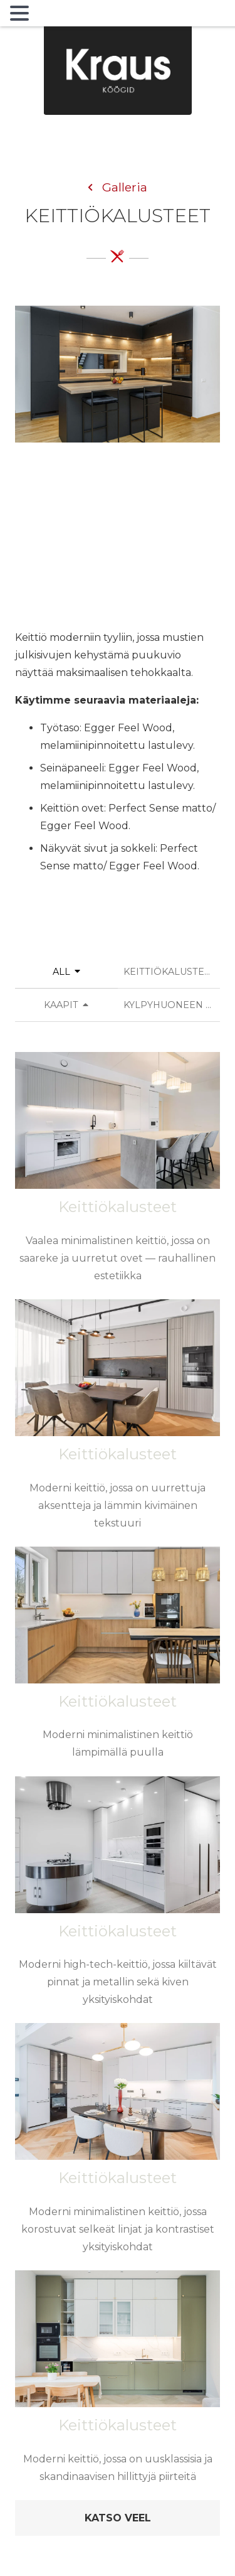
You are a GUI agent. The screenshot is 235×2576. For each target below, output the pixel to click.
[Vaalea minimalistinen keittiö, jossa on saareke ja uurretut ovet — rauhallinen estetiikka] (117, 1174)
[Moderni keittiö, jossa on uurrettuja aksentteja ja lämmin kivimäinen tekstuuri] (117, 1422)
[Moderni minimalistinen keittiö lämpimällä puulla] (117, 1660)
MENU (53, 15)
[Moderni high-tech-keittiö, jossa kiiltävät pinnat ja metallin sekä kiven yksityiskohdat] (117, 1899)
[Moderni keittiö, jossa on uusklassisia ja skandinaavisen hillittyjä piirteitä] (117, 2384)
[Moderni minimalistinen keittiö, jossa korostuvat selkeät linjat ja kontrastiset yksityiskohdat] (117, 2145)
